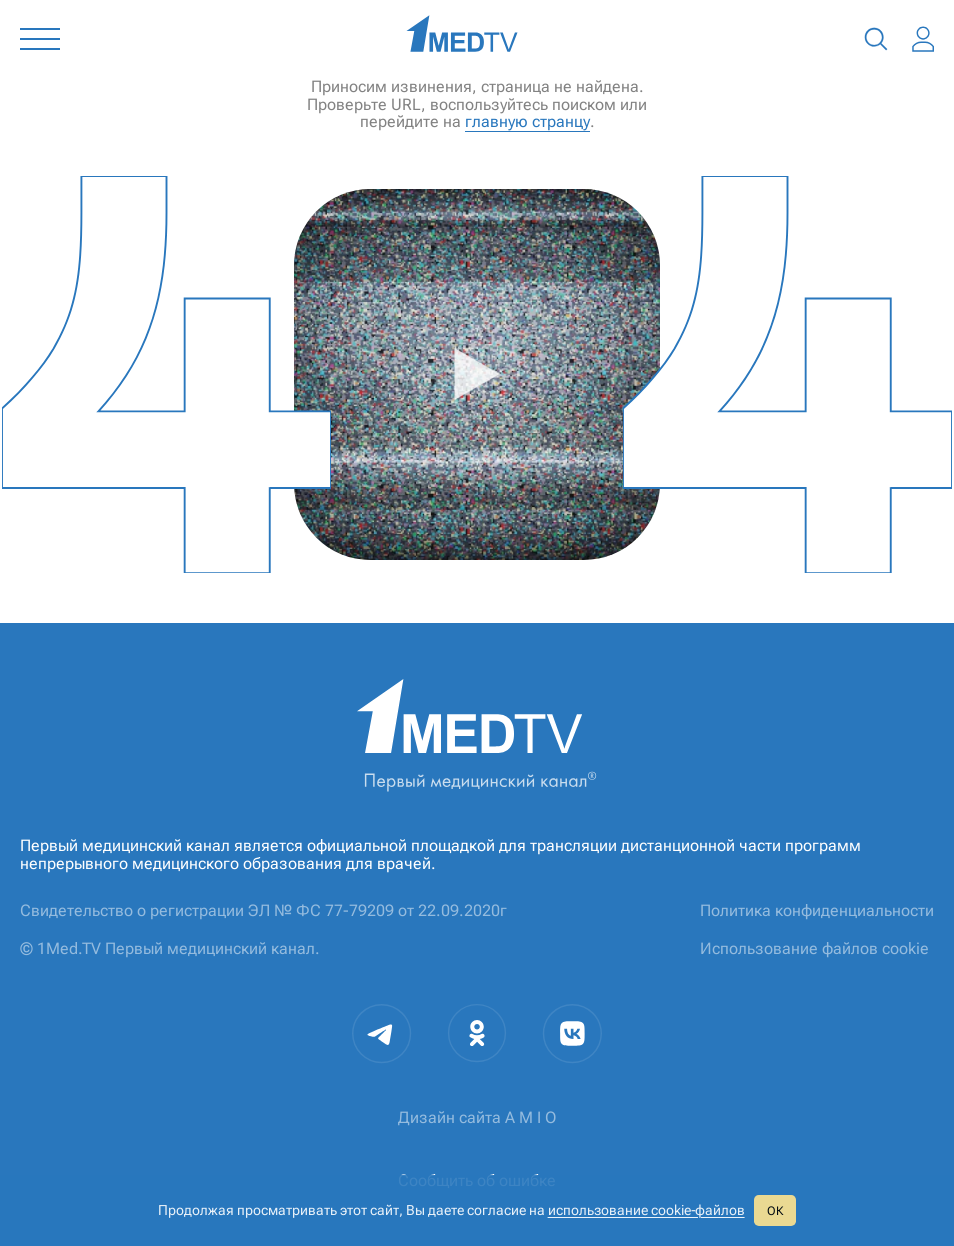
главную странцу (527, 121)
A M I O (530, 1117)
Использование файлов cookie (814, 948)
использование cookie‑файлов (646, 1210)
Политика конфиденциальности (817, 910)
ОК (775, 1211)
